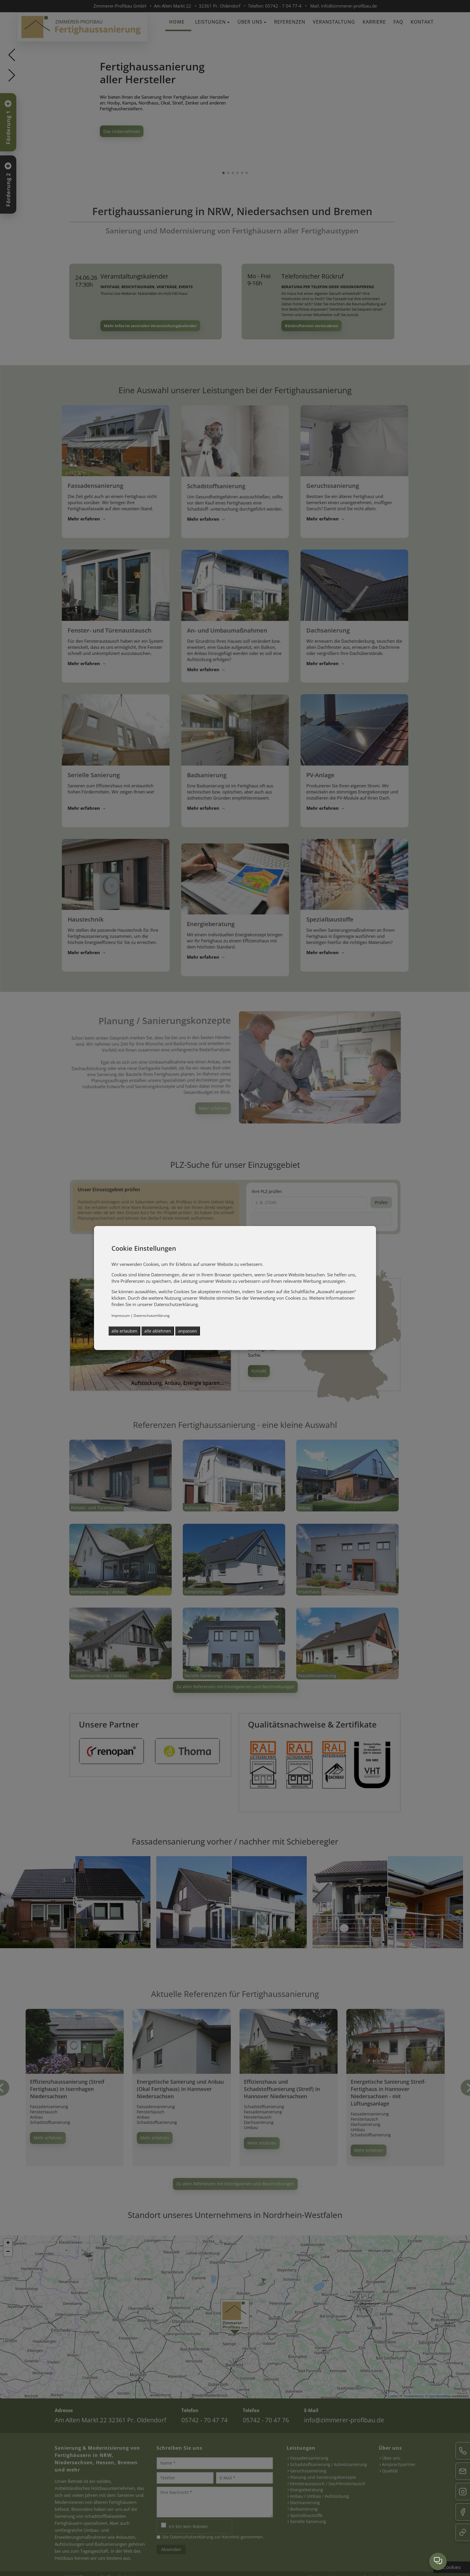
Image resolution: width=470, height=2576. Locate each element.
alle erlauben (124, 1331)
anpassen (187, 1331)
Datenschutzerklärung (152, 1315)
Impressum (120, 1315)
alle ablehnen (157, 1331)
